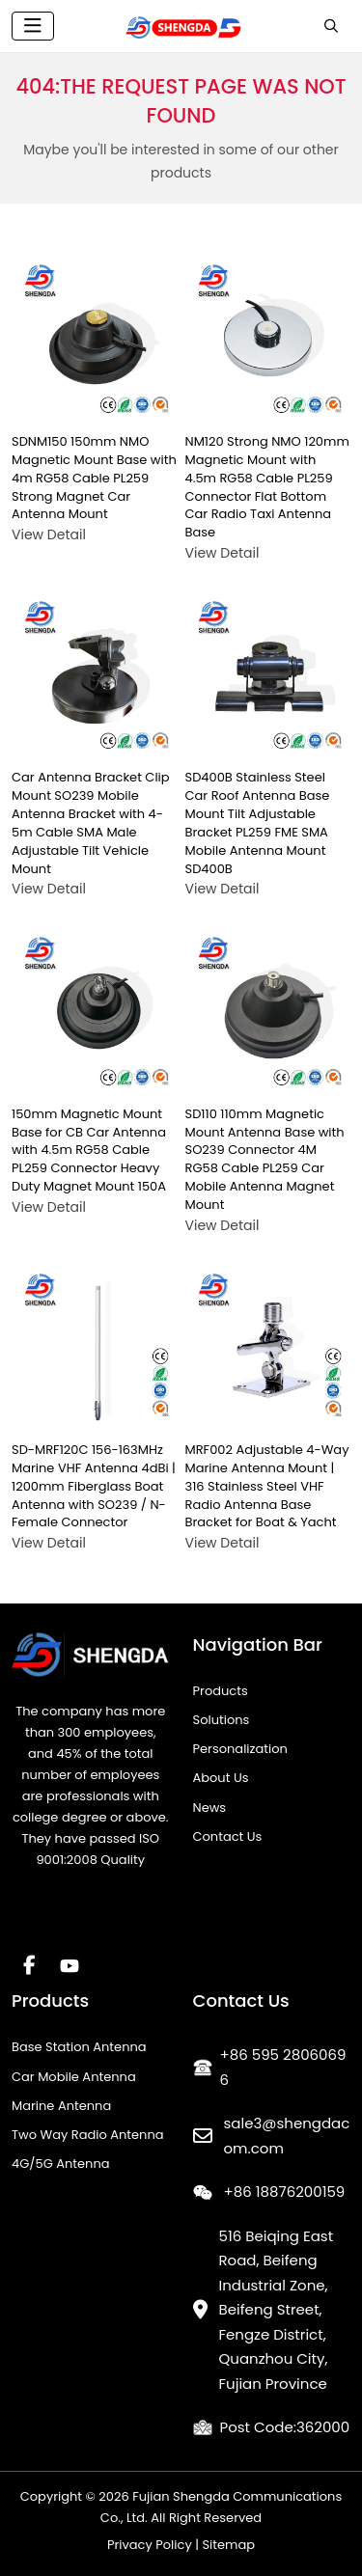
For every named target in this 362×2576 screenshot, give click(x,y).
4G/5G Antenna (61, 2163)
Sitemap (228, 2544)
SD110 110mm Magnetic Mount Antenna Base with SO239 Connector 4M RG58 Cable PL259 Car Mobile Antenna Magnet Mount (265, 1159)
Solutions (221, 1720)
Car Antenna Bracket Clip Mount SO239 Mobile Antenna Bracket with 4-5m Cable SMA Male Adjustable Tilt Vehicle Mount (91, 822)
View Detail (49, 534)
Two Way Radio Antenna (88, 2134)
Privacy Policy (149, 2544)
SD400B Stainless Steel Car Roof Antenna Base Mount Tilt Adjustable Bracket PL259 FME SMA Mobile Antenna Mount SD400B (257, 822)
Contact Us (228, 1836)
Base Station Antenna (79, 2047)
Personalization (240, 1749)
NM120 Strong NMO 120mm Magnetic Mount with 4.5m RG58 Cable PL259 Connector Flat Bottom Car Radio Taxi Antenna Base (267, 486)
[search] (331, 26)
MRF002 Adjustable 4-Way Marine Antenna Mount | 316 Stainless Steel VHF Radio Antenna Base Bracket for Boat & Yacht (267, 1485)
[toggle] (33, 26)
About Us (221, 1777)
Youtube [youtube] (69, 1965)
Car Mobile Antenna (74, 2077)
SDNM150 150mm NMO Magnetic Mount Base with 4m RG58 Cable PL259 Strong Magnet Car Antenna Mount (94, 477)
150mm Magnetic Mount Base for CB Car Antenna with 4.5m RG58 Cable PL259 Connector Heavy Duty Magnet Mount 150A (89, 1150)
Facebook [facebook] (29, 1965)
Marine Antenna (61, 2105)
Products (220, 1691)
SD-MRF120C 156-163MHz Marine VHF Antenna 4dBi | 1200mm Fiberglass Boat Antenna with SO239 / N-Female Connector (94, 1485)
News (210, 1807)
